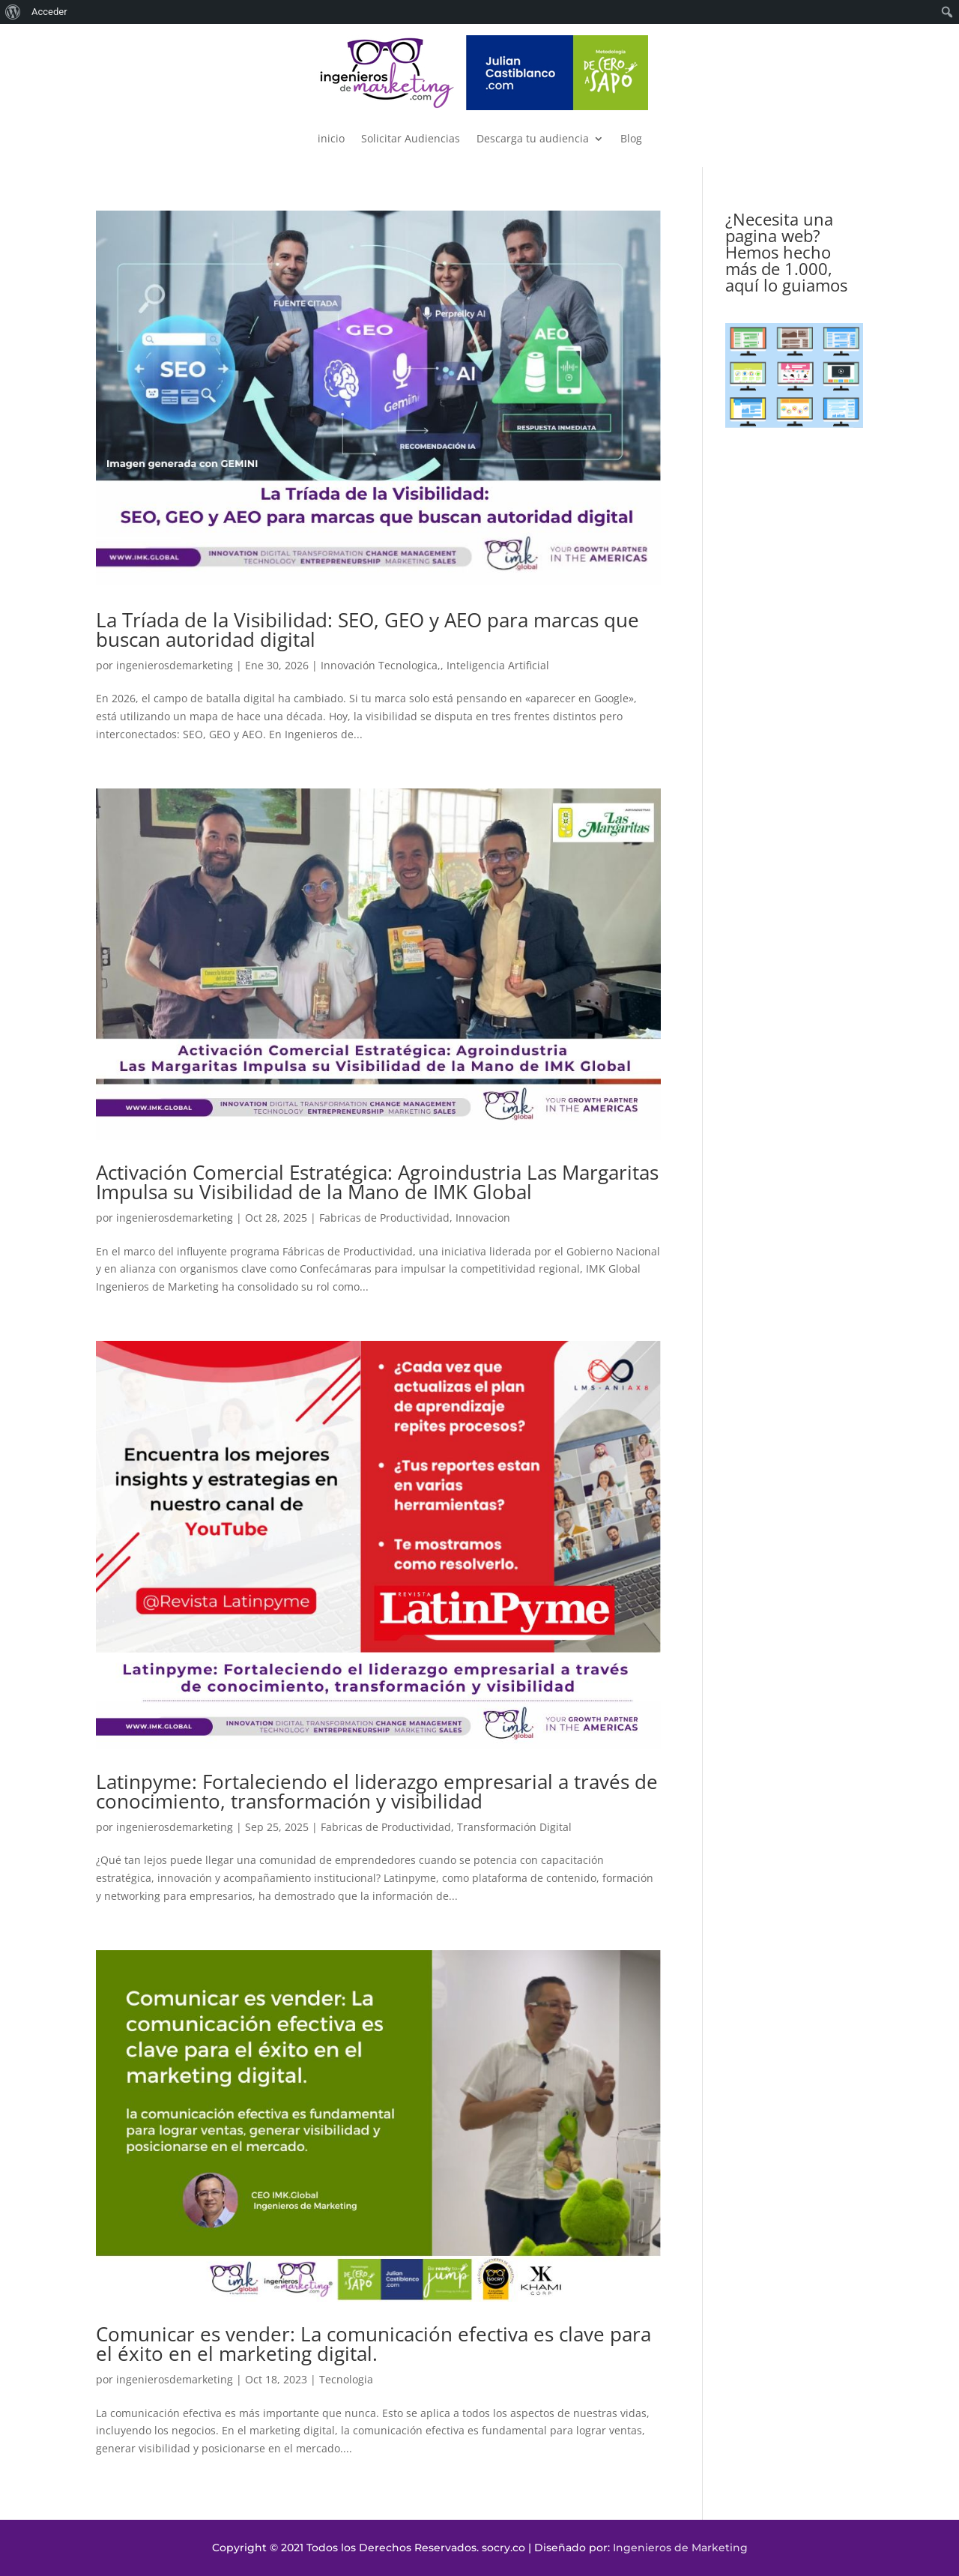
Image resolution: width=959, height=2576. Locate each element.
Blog (631, 138)
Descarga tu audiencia (533, 138)
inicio (331, 138)
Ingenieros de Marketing (680, 2547)
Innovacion (483, 1217)
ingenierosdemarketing (174, 665)
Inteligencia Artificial (498, 665)
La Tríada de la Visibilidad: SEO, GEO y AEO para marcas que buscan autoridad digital (367, 629)
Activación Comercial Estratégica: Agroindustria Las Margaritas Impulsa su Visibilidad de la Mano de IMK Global (377, 1182)
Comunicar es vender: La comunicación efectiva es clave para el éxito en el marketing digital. (373, 2343)
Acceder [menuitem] (49, 11)
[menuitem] (13, 12)
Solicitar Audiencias (410, 138)
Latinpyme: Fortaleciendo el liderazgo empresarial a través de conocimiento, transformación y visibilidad (377, 1791)
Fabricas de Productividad (384, 1217)
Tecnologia (346, 2379)
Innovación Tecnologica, (381, 665)
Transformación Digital (514, 1827)
